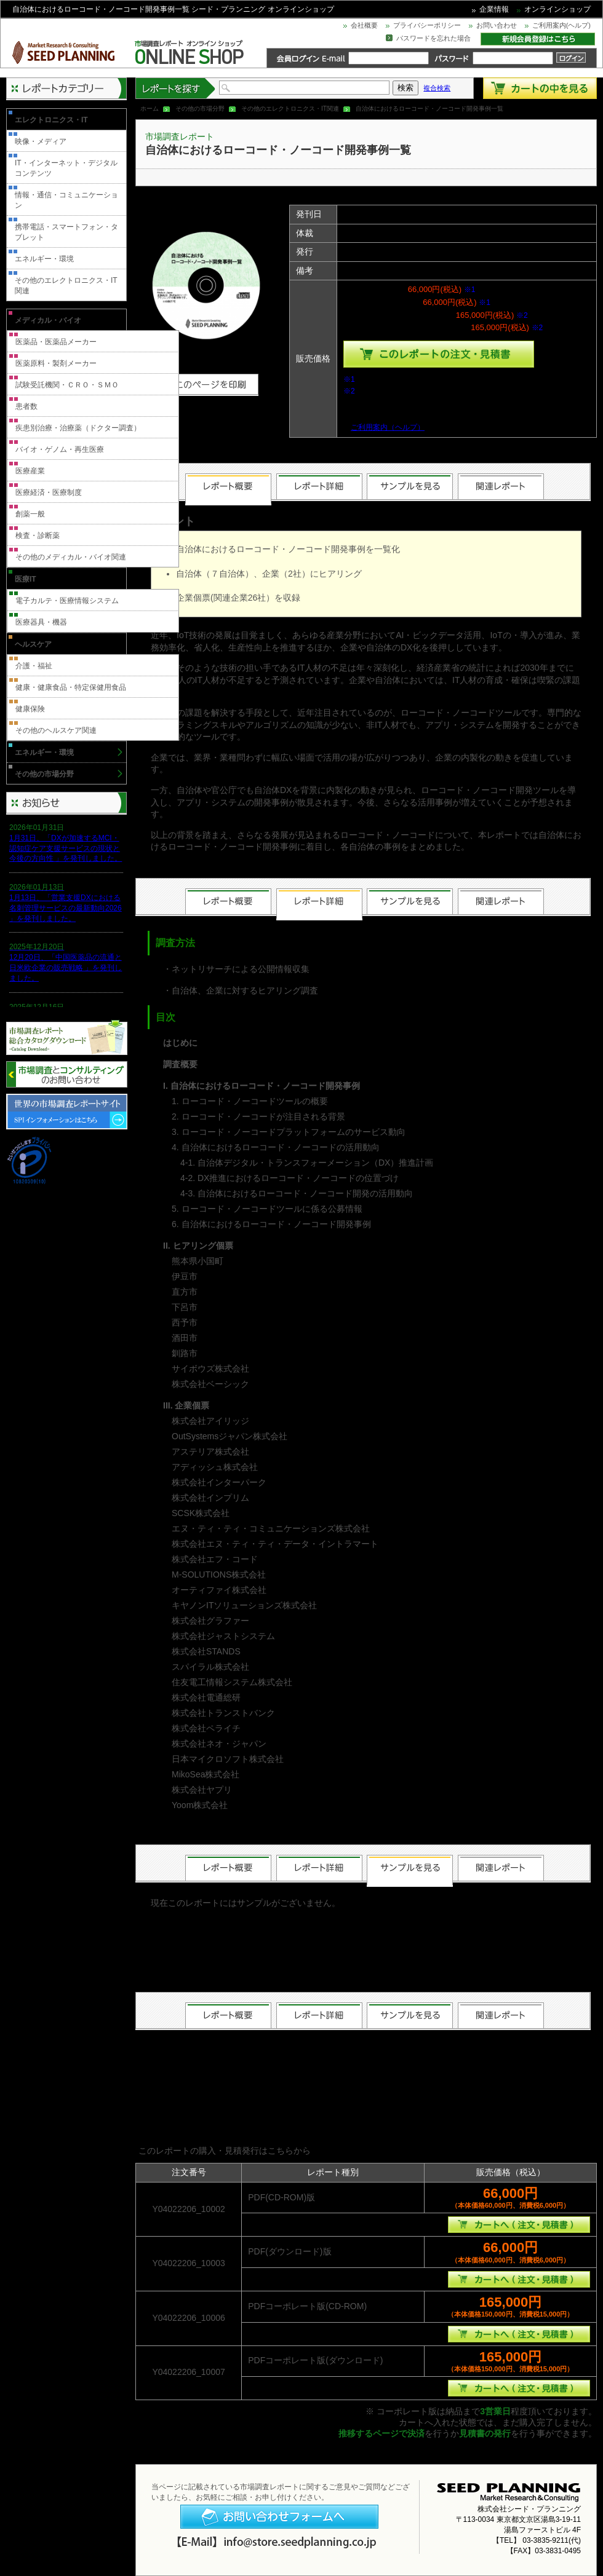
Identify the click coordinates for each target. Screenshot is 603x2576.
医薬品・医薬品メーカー (56, 342)
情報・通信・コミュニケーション (66, 200)
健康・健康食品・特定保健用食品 (70, 687)
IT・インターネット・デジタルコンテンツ (66, 168)
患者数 (26, 406)
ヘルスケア (33, 644)
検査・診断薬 (37, 535)
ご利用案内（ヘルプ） (388, 427)
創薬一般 (30, 514)
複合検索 (436, 88)
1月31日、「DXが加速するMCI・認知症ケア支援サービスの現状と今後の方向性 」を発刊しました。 (65, 848)
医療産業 (30, 471)
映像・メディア (40, 141)
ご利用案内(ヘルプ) (561, 25)
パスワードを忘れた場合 (433, 38)
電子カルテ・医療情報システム (67, 600)
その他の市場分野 (200, 108)
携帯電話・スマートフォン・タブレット (66, 232)
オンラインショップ (557, 9)
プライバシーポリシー (427, 25)
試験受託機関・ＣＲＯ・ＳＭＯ (67, 385)
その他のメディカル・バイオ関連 (70, 557)
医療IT (25, 579)
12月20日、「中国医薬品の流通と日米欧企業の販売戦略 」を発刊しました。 (65, 967)
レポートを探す (176, 88)
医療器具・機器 (41, 622)
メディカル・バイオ (48, 320)
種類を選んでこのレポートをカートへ (438, 354)
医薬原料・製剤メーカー (56, 363)
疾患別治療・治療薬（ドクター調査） (78, 428)
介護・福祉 (33, 666)
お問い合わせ (496, 25)
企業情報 (494, 9)
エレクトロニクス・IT (51, 120)
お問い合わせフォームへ (279, 2517)
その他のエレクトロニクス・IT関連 (290, 108)
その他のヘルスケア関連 (56, 730)
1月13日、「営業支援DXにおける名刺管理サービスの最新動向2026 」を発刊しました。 (65, 908)
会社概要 (364, 25)
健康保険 (30, 709)
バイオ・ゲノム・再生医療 (59, 449)
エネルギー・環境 (44, 259)
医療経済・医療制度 (48, 492)
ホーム (149, 108)
